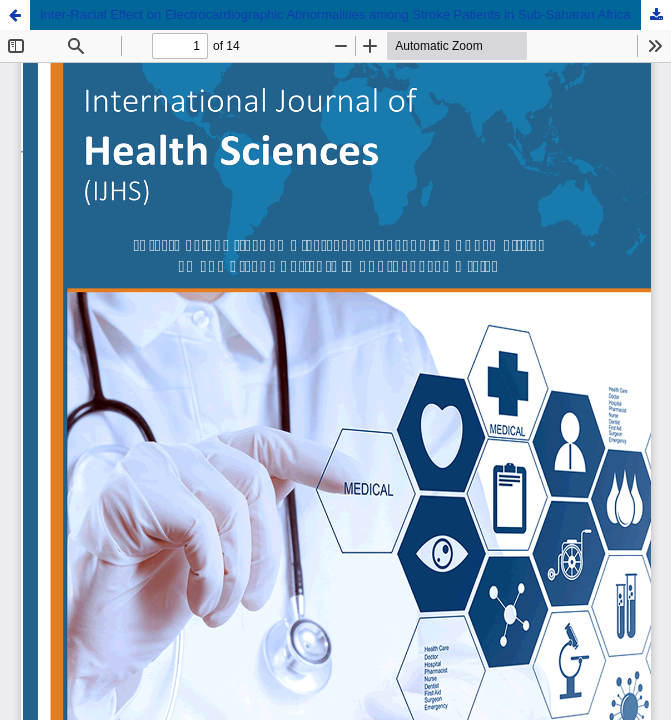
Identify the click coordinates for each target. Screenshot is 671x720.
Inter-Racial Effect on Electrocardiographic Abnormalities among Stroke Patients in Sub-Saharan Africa (335, 14)
